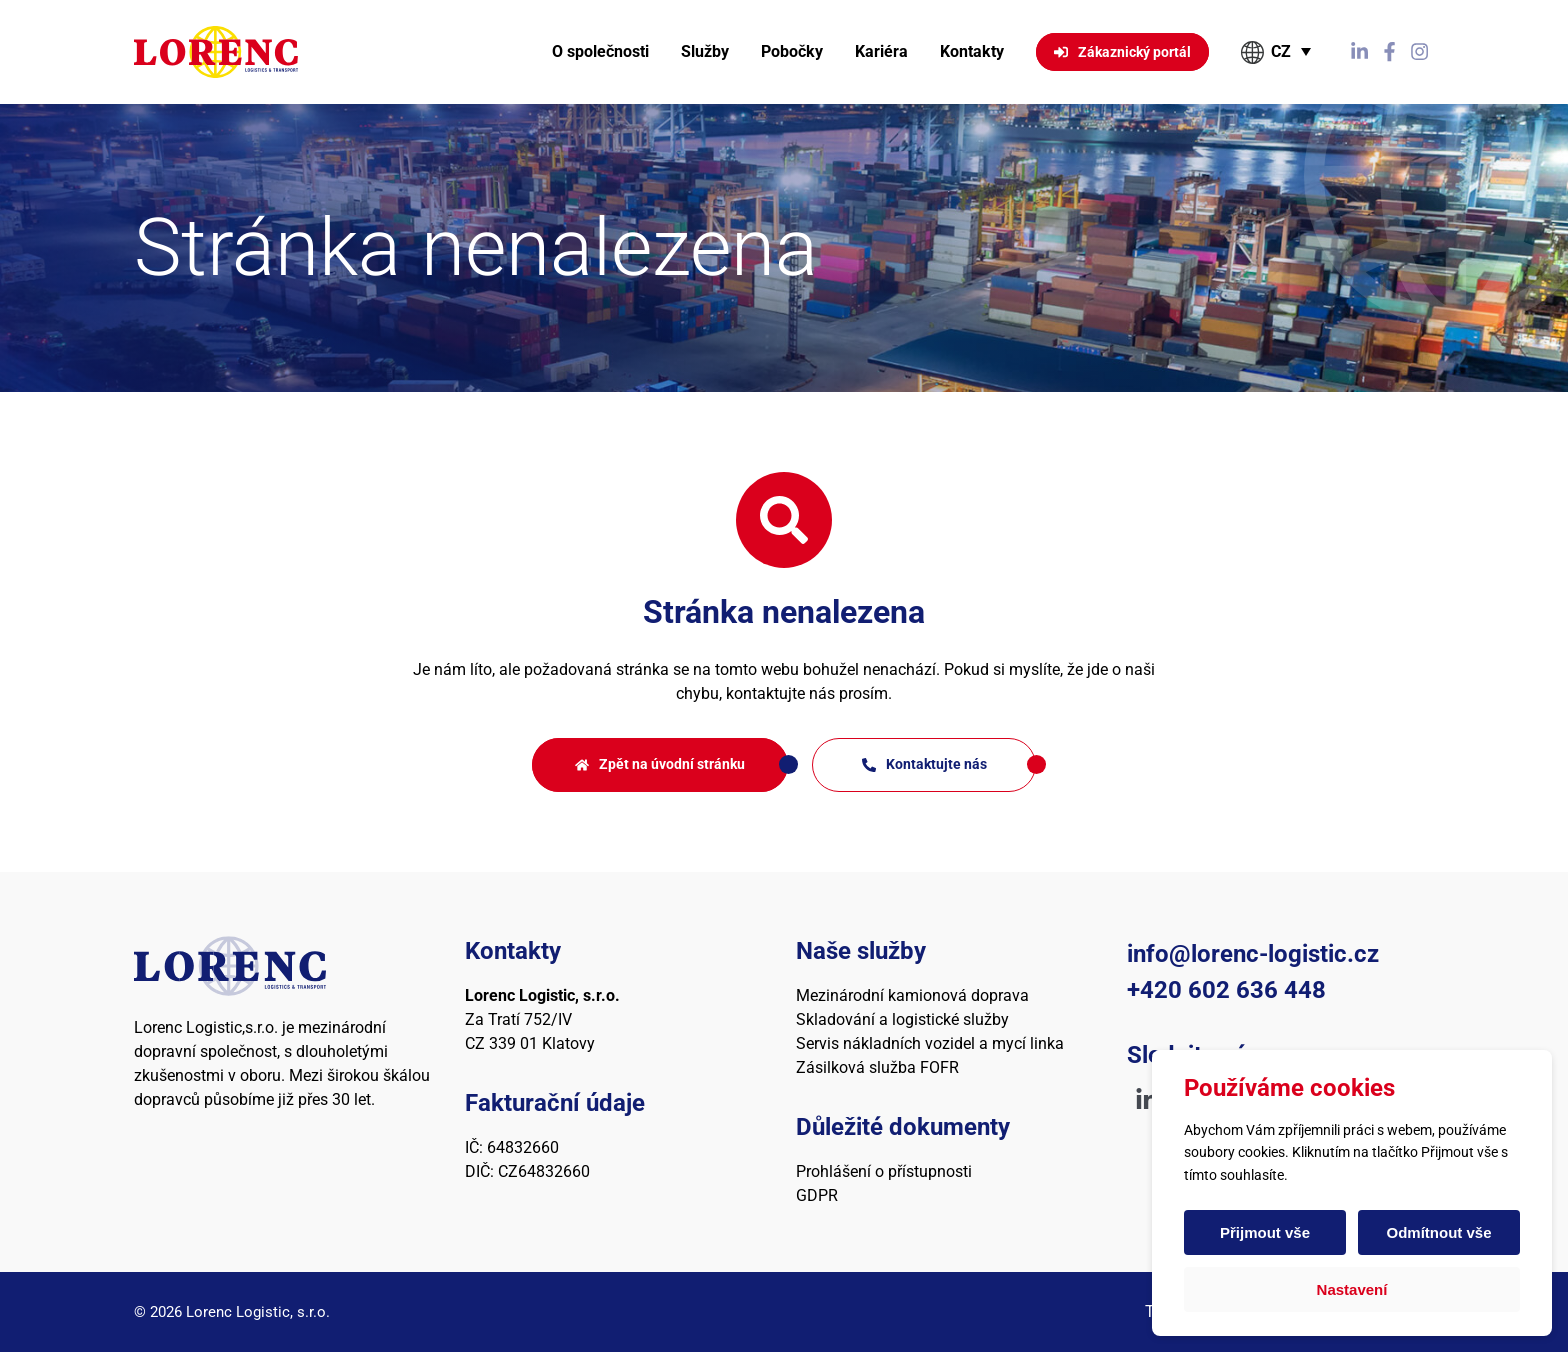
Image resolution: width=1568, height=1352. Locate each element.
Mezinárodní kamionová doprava (912, 995)
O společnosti (600, 51)
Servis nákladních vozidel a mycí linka (930, 1043)
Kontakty (972, 51)
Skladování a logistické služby (902, 1019)
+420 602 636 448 (1226, 990)
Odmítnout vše (1438, 1232)
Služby (705, 51)
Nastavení (1352, 1289)
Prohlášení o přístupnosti (884, 1171)
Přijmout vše (1265, 1232)
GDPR (817, 1195)
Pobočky (792, 51)
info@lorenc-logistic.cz (1253, 954)
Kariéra (881, 51)
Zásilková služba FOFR (877, 1067)
